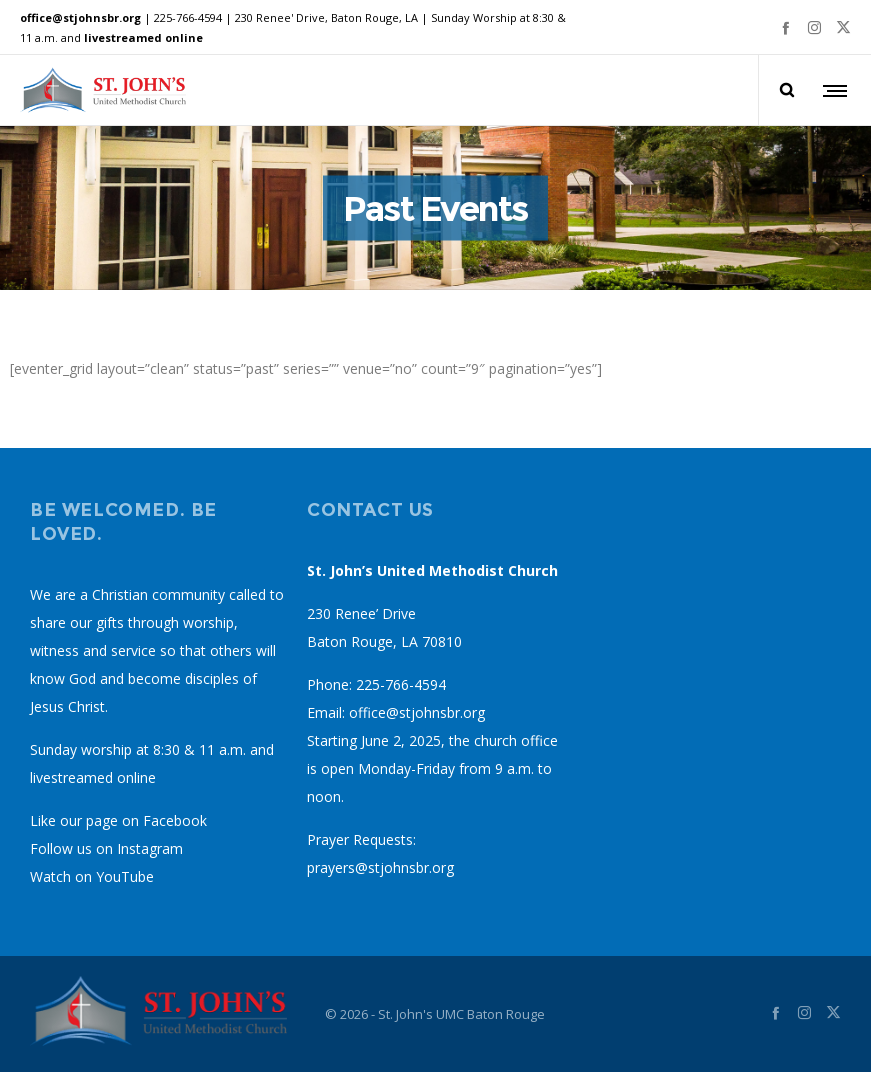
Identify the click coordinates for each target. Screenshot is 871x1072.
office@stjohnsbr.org (80, 17)
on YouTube (114, 876)
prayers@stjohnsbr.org (380, 867)
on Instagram (139, 848)
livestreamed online (143, 37)
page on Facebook (146, 820)
